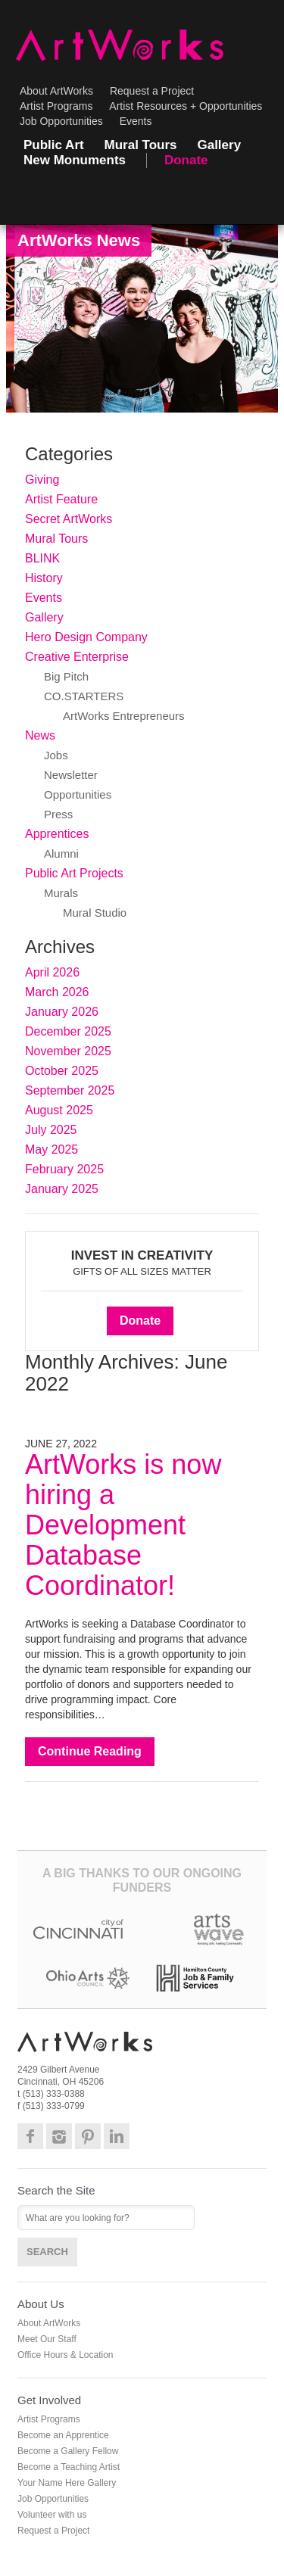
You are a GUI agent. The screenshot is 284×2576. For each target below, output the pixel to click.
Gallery (219, 145)
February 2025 (64, 1169)
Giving (42, 479)
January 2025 (61, 1188)
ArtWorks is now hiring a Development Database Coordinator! (123, 1525)
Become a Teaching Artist (68, 2467)
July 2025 (51, 1129)
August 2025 (59, 1110)
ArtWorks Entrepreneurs (124, 715)
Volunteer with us (51, 2514)
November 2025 (68, 1051)
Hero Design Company (86, 637)
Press (58, 814)
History (44, 578)
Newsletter (71, 774)
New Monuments (74, 160)
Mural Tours (141, 145)
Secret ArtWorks (68, 518)
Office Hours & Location (65, 2355)
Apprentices (57, 833)
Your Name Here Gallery (66, 2483)
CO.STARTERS (83, 696)
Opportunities (77, 794)
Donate (186, 160)
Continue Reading (90, 1751)
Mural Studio (94, 912)
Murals (61, 892)
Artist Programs (56, 106)
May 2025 (51, 1149)
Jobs (56, 755)
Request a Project (152, 91)
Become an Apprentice (63, 2435)
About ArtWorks (56, 91)
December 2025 (68, 1031)
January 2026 (61, 1011)
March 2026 (57, 992)
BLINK (42, 558)
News (40, 735)
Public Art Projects (74, 873)
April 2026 (52, 972)
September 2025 (69, 1090)
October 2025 (61, 1070)
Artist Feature (61, 499)
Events (136, 121)
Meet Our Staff (46, 2339)
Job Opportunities (61, 121)
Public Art (53, 145)
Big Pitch (66, 676)
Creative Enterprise (77, 656)
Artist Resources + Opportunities (185, 106)
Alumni (61, 853)
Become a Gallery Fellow (67, 2451)
